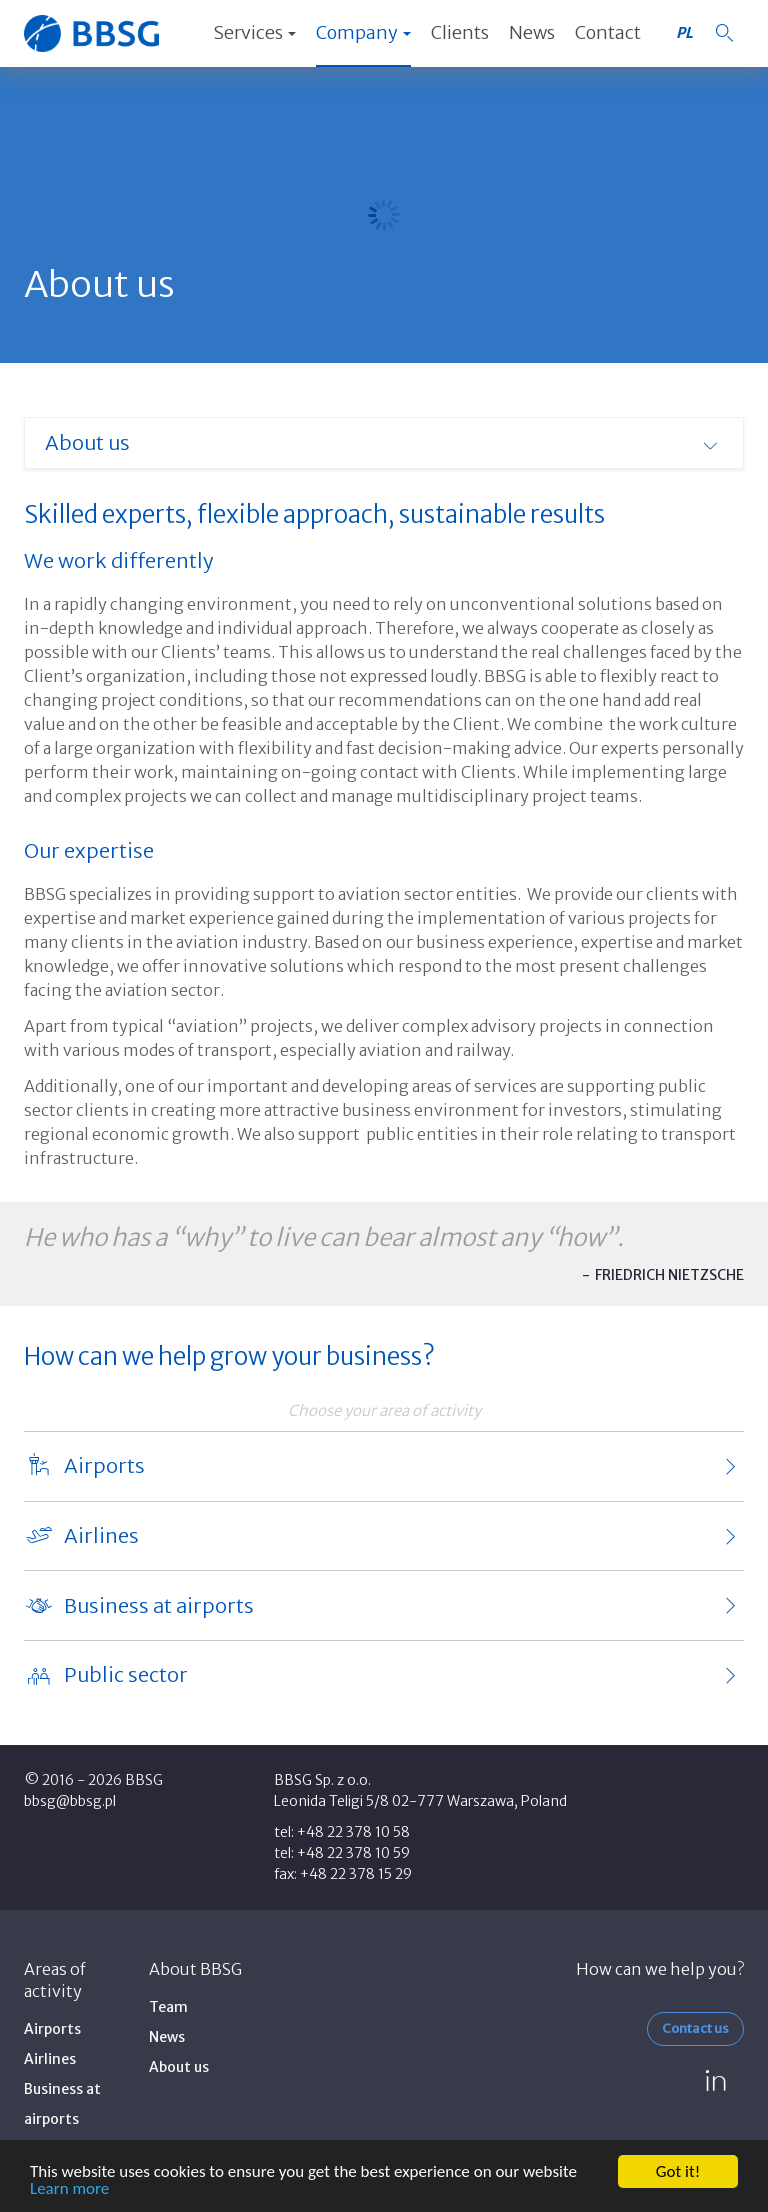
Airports (52, 2029)
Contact (608, 32)
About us (179, 2067)
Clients (460, 32)
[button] (724, 33)
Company (363, 32)
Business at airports (62, 2104)
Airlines (50, 2059)
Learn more (69, 2189)
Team (168, 2007)
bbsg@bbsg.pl (70, 1801)
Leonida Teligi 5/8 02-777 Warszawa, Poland (420, 1801)
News (532, 32)
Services (254, 32)
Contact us (695, 2028)
